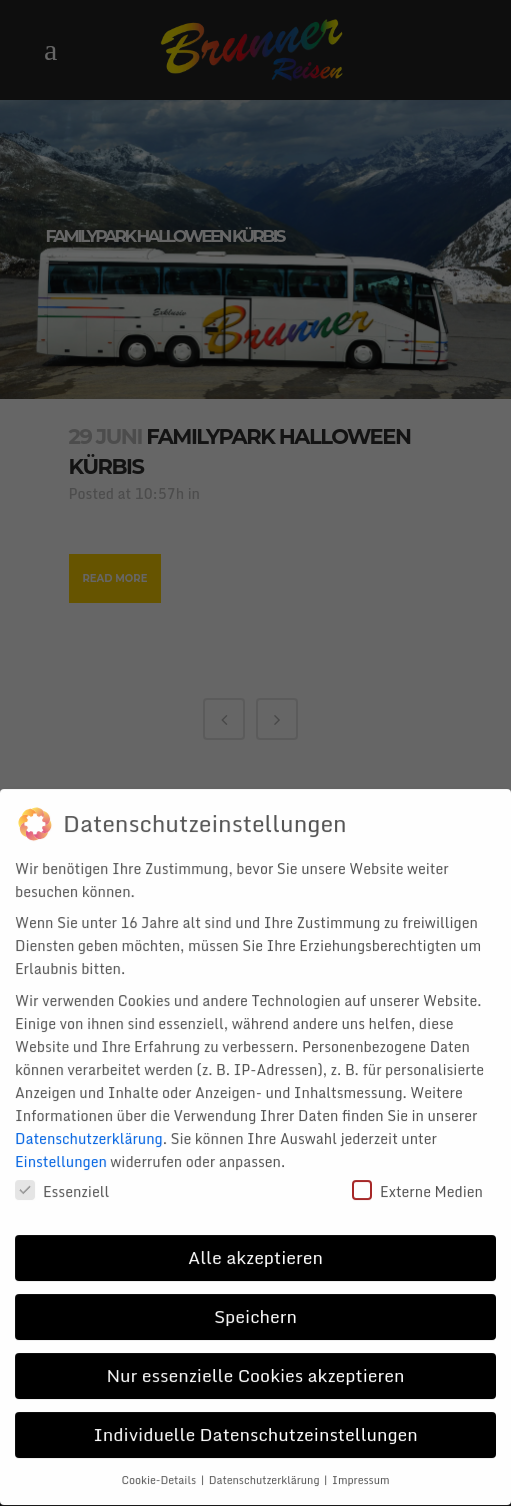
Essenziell (62, 1177)
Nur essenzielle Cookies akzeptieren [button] (255, 1362)
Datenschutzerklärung (89, 1124)
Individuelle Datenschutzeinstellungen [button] (255, 1421)
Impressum (360, 1466)
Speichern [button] (255, 1303)
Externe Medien (417, 1177)
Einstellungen (61, 1147)
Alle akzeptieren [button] (255, 1244)
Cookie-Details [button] (160, 1466)
